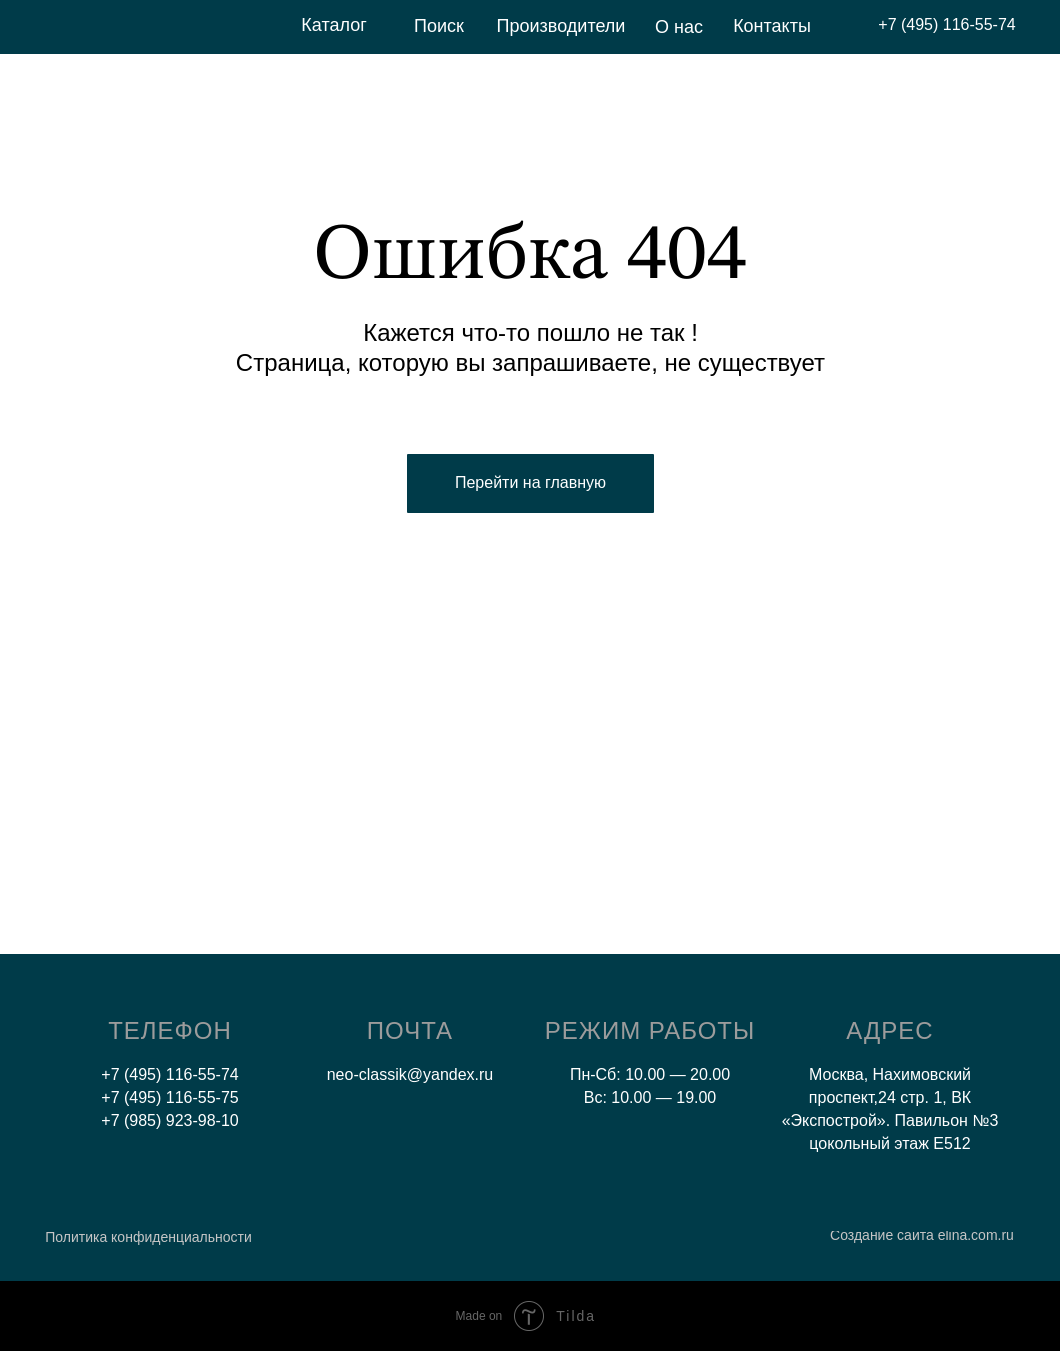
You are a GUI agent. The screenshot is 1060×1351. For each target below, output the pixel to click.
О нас (679, 27)
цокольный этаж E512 (889, 1143)
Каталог (333, 25)
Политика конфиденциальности (148, 1237)
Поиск (439, 26)
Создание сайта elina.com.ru (922, 1235)
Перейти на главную (530, 482)
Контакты (772, 26)
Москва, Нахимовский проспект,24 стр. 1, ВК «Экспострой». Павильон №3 (890, 1097)
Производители (561, 26)
